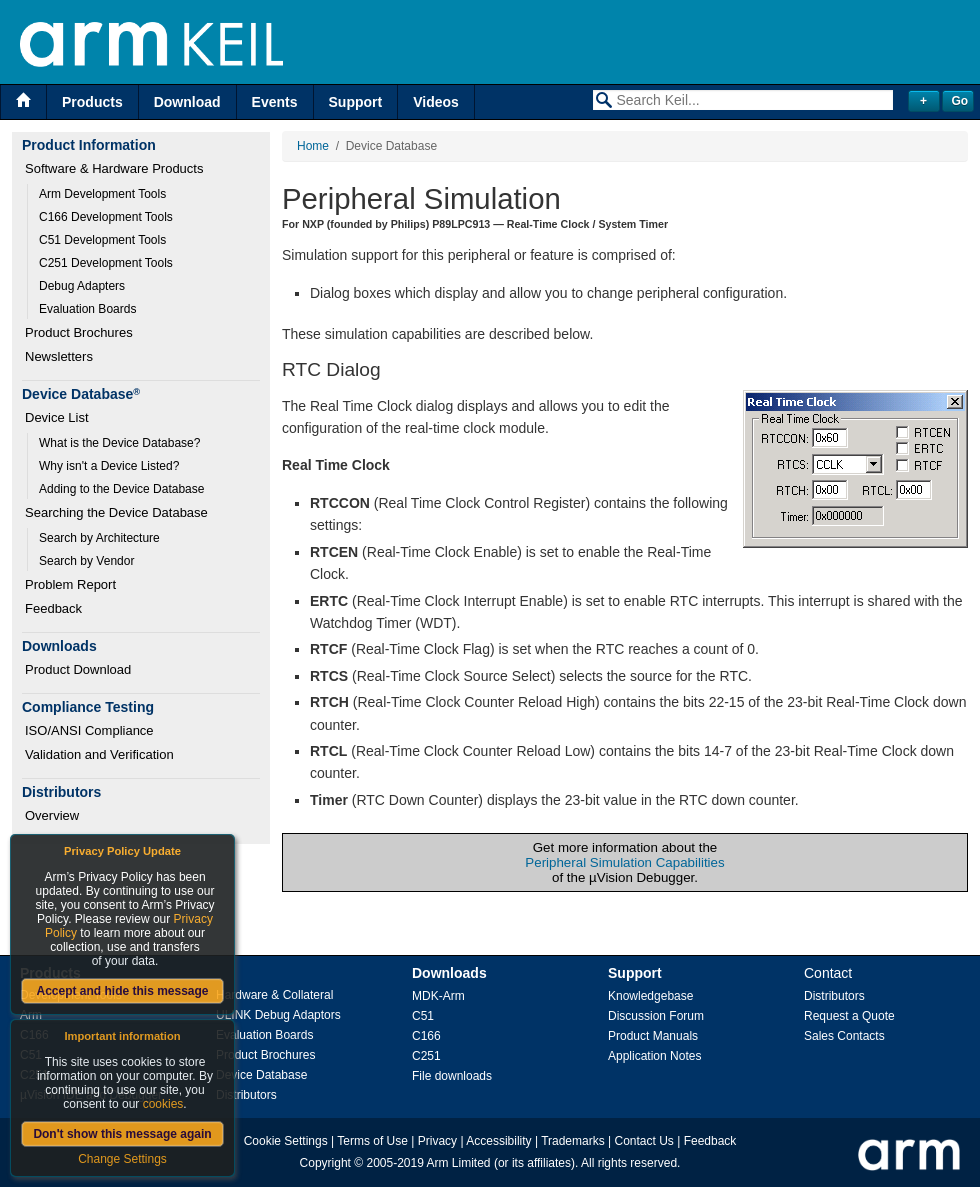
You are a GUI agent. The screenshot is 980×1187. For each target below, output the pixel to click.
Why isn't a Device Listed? (109, 466)
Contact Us (644, 1141)
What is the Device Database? (119, 443)
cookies (163, 1104)
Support (356, 102)
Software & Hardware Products (114, 168)
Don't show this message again (122, 1134)
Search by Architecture (99, 538)
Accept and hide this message (122, 991)
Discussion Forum (656, 1016)
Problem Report (70, 584)
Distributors (246, 1095)
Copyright (325, 1163)
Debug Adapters (82, 286)
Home (313, 146)
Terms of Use (372, 1141)
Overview (52, 815)
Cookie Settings (286, 1141)
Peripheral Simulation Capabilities (624, 862)
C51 (423, 1016)
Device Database (261, 1075)
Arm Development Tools (102, 194)
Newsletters (59, 356)
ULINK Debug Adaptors (278, 1015)
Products (92, 102)
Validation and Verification (99, 754)
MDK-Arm (438, 996)
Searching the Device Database (116, 512)
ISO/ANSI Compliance (89, 730)
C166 (426, 1036)
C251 (426, 1056)
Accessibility (498, 1141)
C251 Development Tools (106, 263)
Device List (57, 417)
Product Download (78, 669)
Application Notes (654, 1056)
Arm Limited (459, 1163)
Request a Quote (849, 1016)
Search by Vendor (86, 561)
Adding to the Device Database (121, 489)
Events (275, 102)
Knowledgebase (650, 996)
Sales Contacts (844, 1036)
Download (187, 102)
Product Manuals (653, 1036)
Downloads (449, 973)
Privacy (437, 1141)
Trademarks (573, 1141)
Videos (436, 102)
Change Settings (122, 1159)
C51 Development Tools (102, 240)
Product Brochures (79, 332)
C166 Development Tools (106, 217)
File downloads (452, 1076)
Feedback (53, 608)
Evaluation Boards (87, 309)
